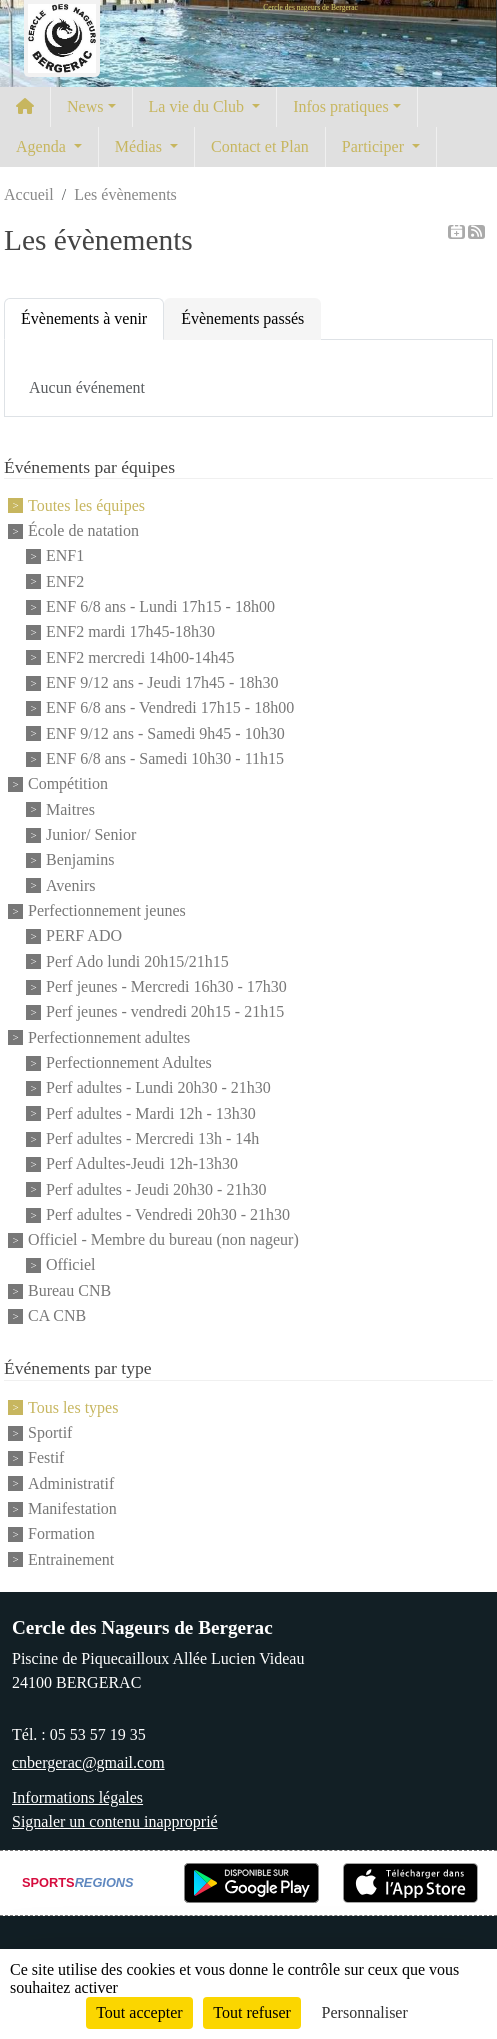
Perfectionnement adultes (109, 1037)
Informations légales (77, 1797)
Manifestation (72, 1508)
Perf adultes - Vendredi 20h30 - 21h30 (168, 1214)
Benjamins (80, 860)
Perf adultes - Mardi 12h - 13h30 (151, 1113)
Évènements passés (242, 318)
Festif (46, 1458)
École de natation (83, 530)
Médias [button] (140, 146)
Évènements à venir (84, 318)
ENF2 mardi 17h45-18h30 (130, 632)
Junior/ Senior (91, 834)
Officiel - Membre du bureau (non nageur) (163, 1239)
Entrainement (71, 1559)
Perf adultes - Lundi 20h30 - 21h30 (158, 1088)
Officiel (70, 1265)
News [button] (85, 106)
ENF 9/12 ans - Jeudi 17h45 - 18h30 (162, 682)
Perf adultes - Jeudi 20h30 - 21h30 (156, 1189)
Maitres (70, 809)
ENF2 (65, 581)
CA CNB (57, 1315)
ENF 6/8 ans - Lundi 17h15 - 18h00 (160, 606)
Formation (61, 1534)
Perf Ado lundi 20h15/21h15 (137, 961)
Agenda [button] (43, 146)
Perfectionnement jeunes (107, 910)
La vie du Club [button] (199, 106)
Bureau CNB (69, 1290)
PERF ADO (84, 936)
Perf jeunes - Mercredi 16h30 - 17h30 (166, 986)
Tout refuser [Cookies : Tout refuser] (252, 2012)
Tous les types (73, 1407)
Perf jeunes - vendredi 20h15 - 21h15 (165, 1012)
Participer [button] (375, 146)
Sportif (50, 1432)
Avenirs (70, 885)
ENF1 (65, 556)
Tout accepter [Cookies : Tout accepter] (139, 2012)
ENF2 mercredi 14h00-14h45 (140, 657)
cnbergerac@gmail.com (88, 1762)
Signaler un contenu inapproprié (115, 1821)
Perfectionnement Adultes (129, 1062)
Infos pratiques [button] (341, 106)
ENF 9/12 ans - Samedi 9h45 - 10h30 (165, 733)
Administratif (71, 1483)
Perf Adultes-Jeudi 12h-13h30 (142, 1164)
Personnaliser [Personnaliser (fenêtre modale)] (365, 2012)
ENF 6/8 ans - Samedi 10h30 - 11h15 (165, 758)
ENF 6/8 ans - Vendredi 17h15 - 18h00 (170, 708)
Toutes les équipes (86, 505)
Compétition (68, 784)
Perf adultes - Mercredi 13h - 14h (152, 1138)
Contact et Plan (260, 146)
